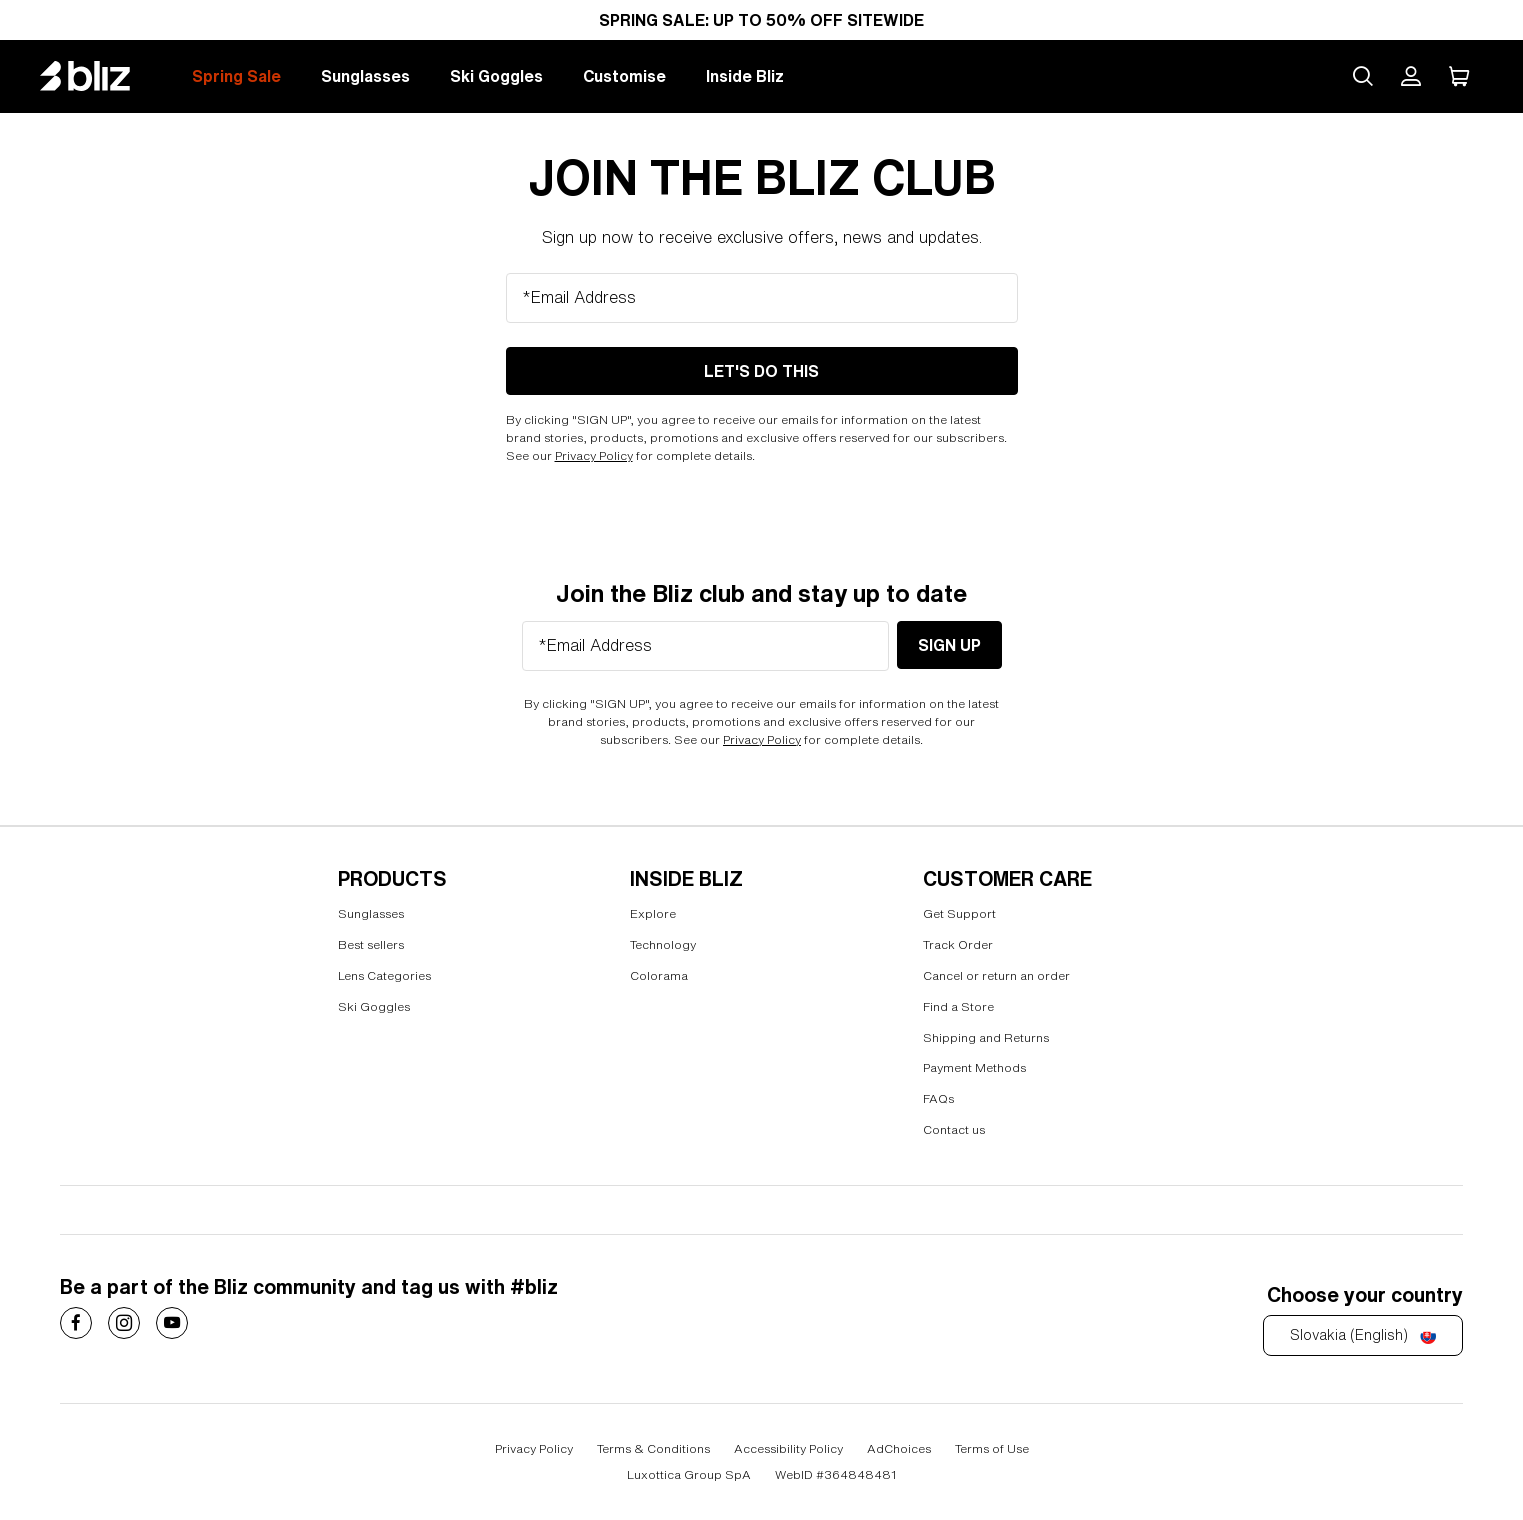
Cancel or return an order (996, 975)
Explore (653, 913)
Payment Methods (974, 1067)
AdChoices (899, 1448)
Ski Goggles (496, 76)
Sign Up (949, 645)
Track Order (958, 944)
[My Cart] (1459, 76)
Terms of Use (992, 1448)
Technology (663, 944)
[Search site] (1363, 76)
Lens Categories (384, 975)
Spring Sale (236, 76)
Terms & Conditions (653, 1448)
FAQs (938, 1098)
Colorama (659, 975)
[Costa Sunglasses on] (76, 1323)
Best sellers (371, 944)
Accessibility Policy (788, 1448)
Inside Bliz (745, 76)
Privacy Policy (594, 455)
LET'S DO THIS (761, 371)
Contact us (954, 1129)
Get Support (959, 913)
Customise (624, 76)
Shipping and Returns (986, 1037)
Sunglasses (365, 76)
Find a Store (958, 1006)
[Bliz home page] (100, 76)
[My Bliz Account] (1411, 76)
